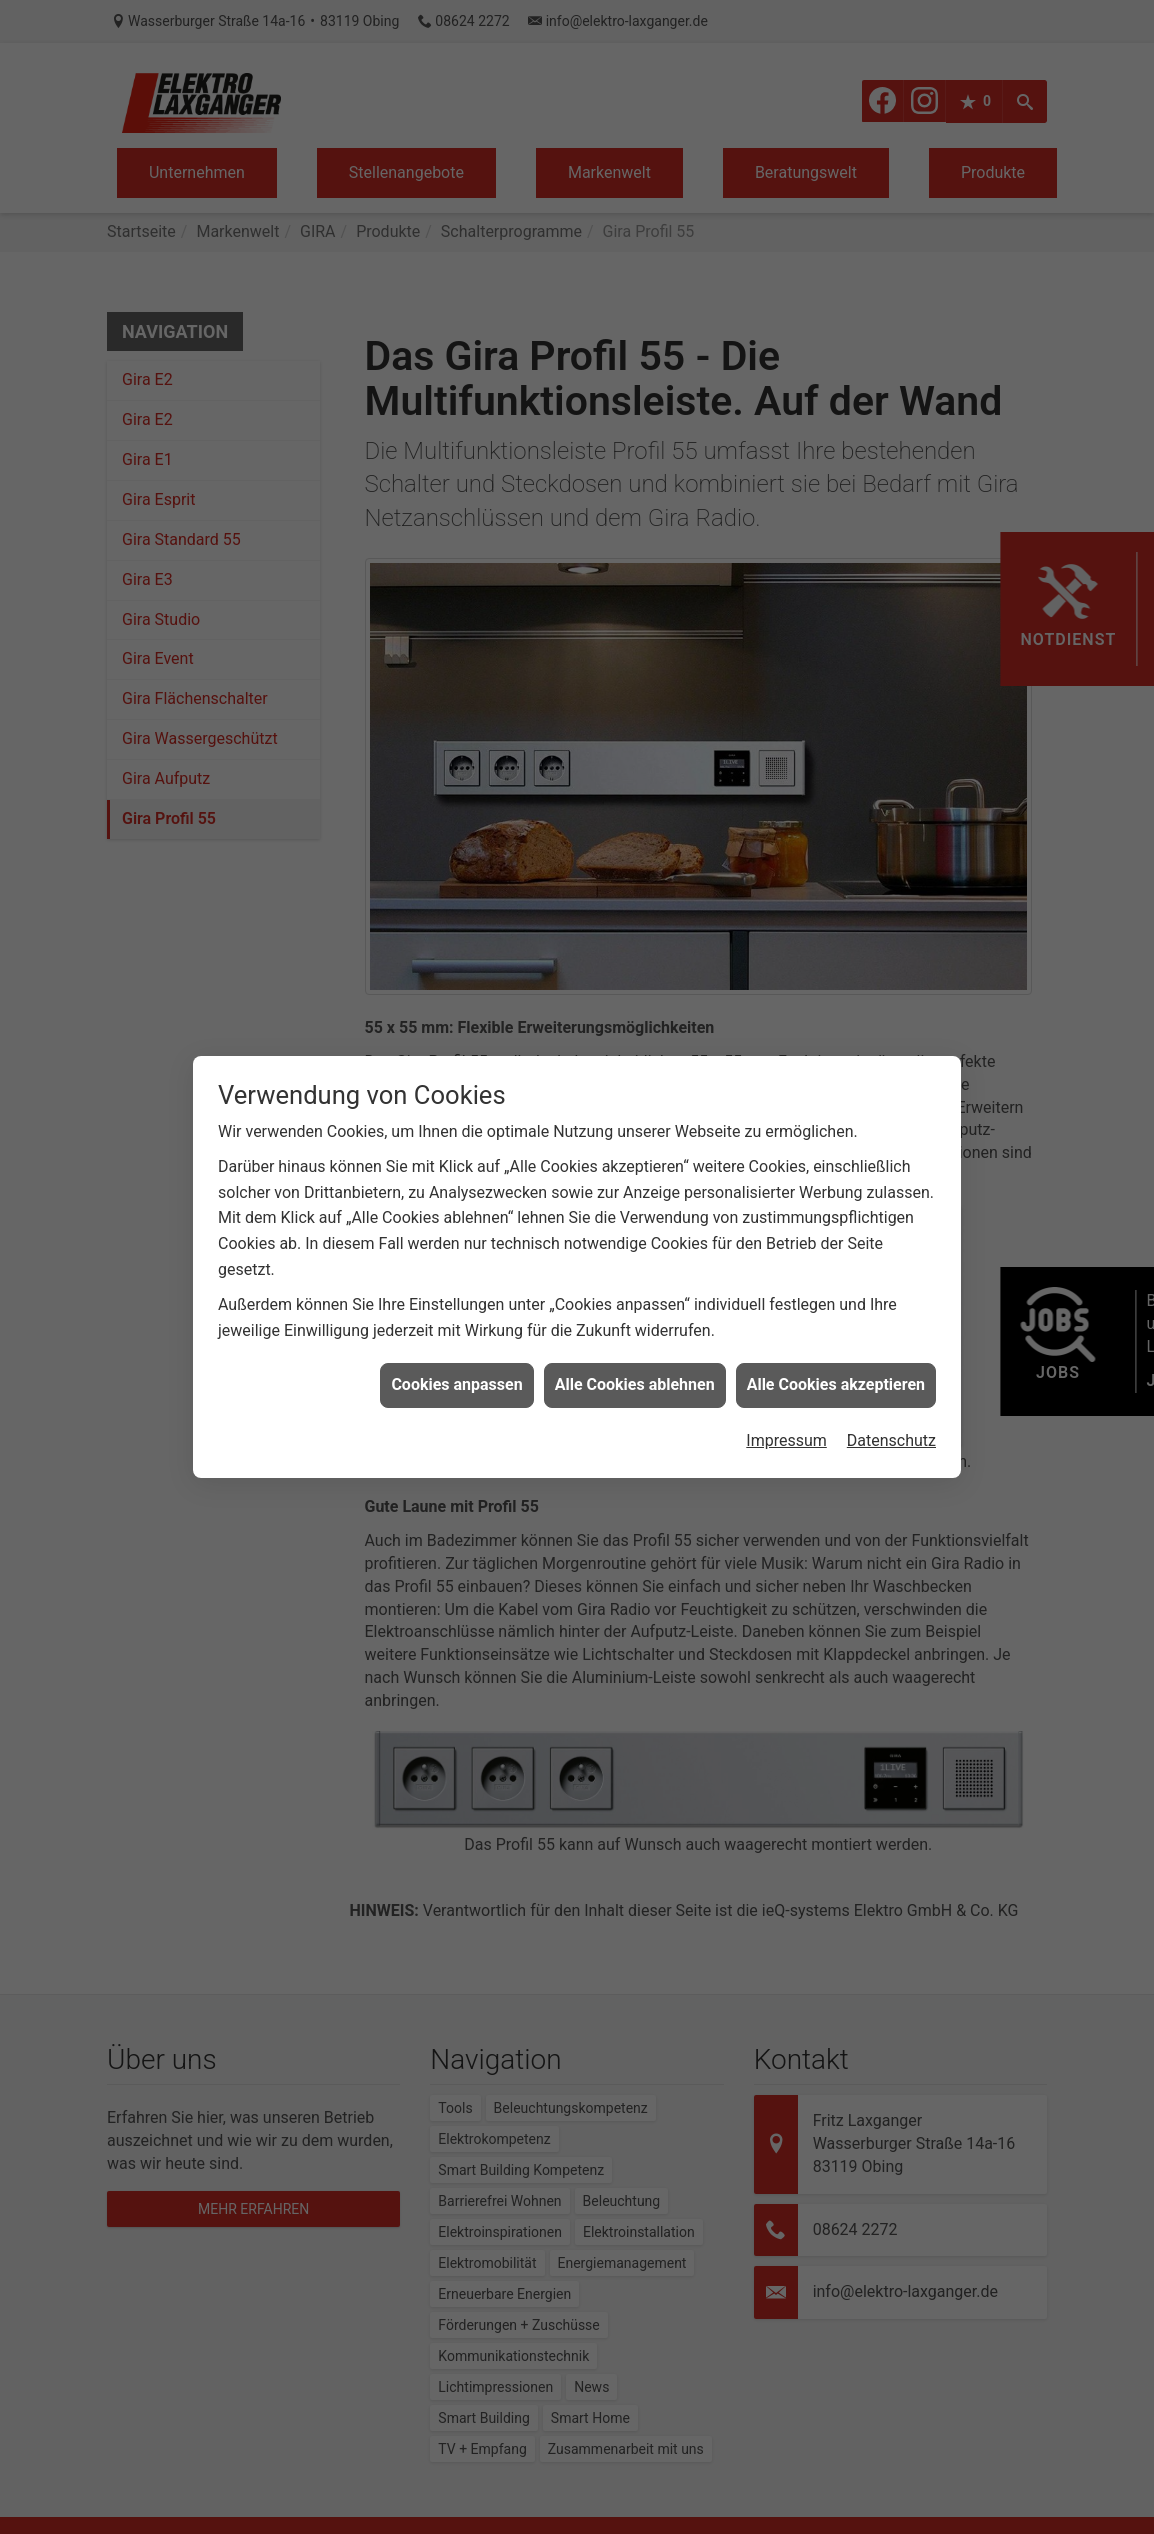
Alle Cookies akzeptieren (836, 1334)
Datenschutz (891, 1389)
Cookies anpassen (456, 1334)
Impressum (786, 1389)
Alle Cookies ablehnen (635, 1334)
